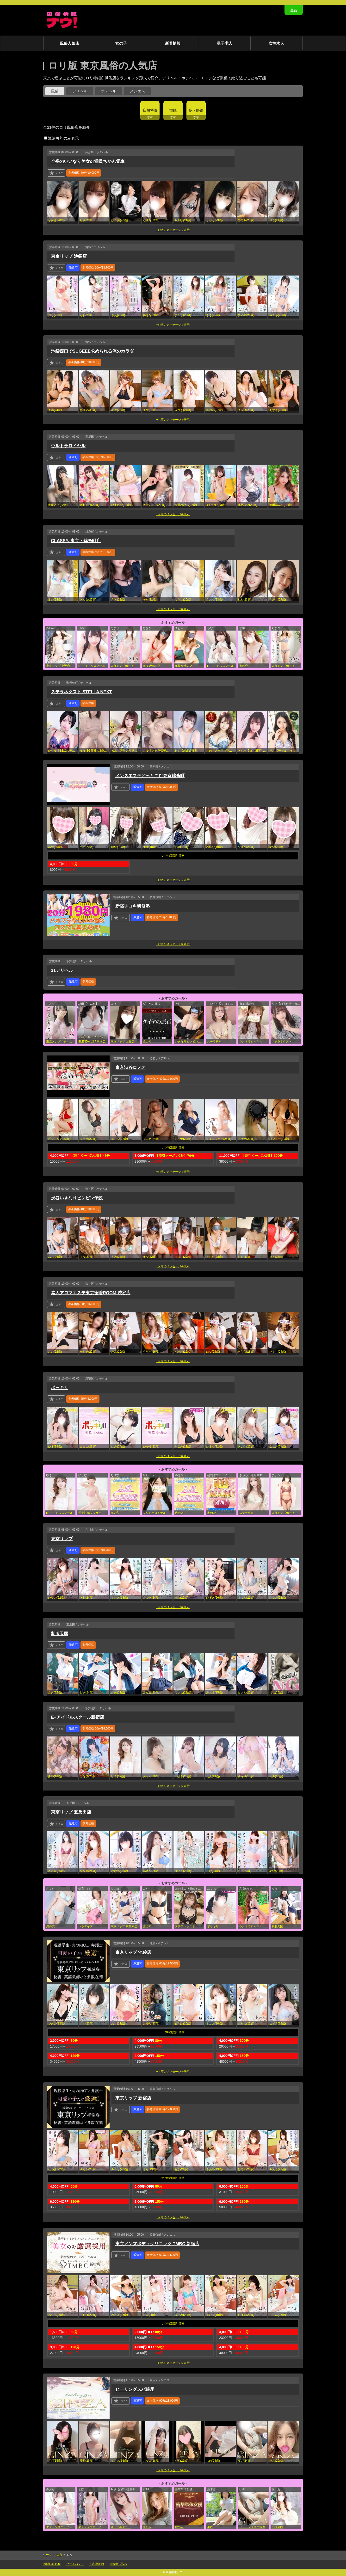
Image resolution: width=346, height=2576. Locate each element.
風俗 (55, 91)
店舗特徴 (150, 110)
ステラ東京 (214, 1041)
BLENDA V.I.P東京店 (91, 1041)
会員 (293, 10)
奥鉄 (210, 2527)
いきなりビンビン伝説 (189, 1041)
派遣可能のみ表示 (61, 138)
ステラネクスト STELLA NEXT (81, 691)
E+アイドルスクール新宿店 (77, 1717)
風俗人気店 (69, 43)
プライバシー (75, 2564)
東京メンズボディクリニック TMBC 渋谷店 (125, 666)
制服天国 (59, 1633)
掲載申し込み (118, 2564)
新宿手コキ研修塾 (132, 906)
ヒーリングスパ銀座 (134, 2389)
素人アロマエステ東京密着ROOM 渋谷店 (90, 1292)
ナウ (49, 2555)
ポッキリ (59, 1387)
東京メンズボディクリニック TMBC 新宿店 (157, 2243)
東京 (59, 2555)
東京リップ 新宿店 (133, 2098)
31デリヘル (62, 970)
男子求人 (224, 43)
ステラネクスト (282, 1041)
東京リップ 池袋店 (69, 256)
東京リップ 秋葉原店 (124, 1926)
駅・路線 (196, 110)
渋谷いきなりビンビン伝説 (77, 1198)
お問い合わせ (52, 2564)
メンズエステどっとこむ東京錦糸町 (150, 775)
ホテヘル (108, 91)
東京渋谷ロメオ (130, 1067)
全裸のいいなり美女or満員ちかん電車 (87, 161)
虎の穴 (243, 666)
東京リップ (62, 1538)
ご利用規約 (96, 2564)
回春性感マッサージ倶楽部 (93, 1513)
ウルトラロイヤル (68, 445)
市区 (173, 110)
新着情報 (172, 43)
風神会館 (277, 2527)
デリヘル (79, 91)
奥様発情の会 (151, 666)
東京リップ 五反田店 (71, 1812)
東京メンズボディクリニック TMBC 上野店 (286, 666)
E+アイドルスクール (91, 666)
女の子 (121, 43)
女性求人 (276, 43)
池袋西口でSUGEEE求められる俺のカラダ (92, 351)
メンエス (137, 91)
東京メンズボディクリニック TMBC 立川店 (286, 1513)
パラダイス (85, 1926)
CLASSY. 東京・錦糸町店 (76, 540)
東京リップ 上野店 (58, 666)
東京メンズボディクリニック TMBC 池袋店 (60, 1041)
